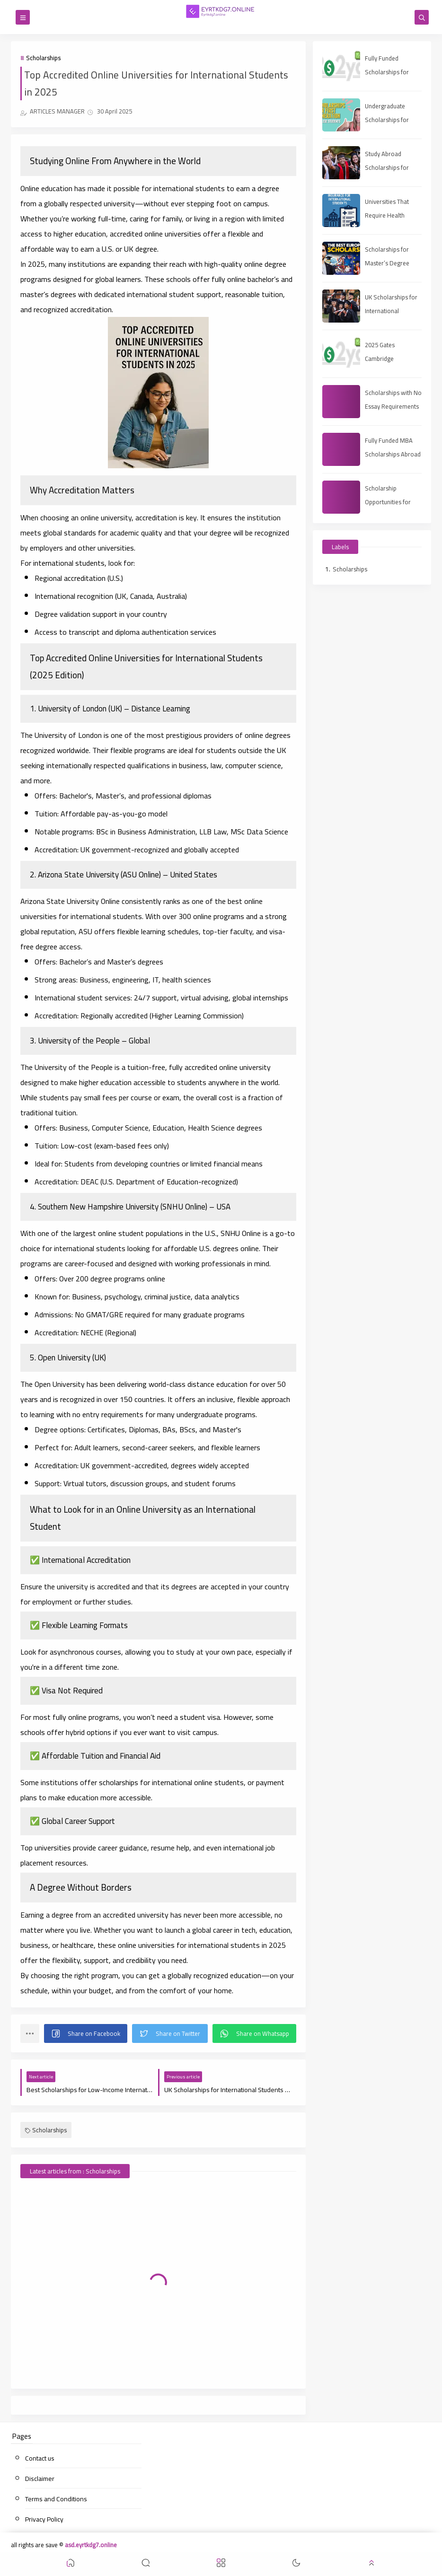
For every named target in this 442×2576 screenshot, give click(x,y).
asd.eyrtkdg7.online (91, 2544)
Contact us (39, 2458)
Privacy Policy (44, 2519)
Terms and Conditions (56, 2499)
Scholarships (43, 57)
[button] (85, 2033)
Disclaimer (39, 2478)
